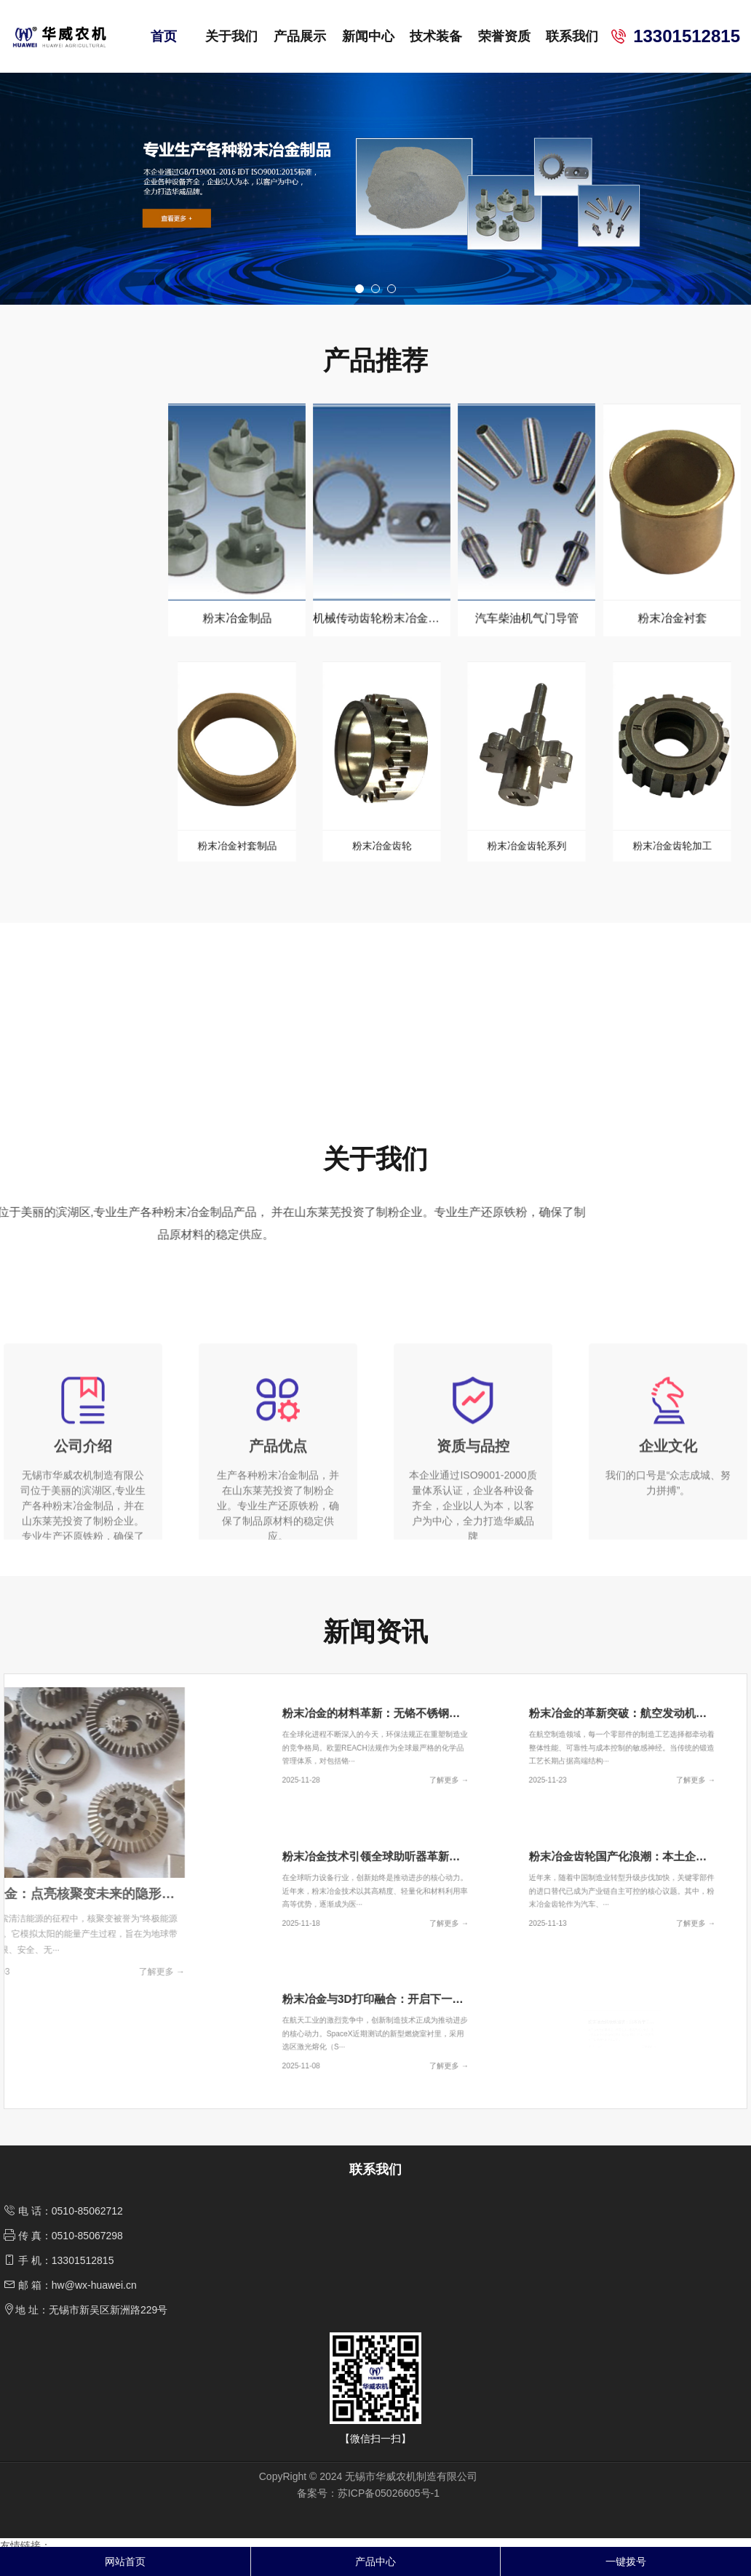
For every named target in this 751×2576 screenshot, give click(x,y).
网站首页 (125, 2561)
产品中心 (375, 2561)
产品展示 (300, 36)
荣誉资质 (504, 36)
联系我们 (572, 36)
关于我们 (231, 36)
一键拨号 (625, 2561)
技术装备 (436, 36)
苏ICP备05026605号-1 (389, 2515)
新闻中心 (368, 36)
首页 (164, 36)
